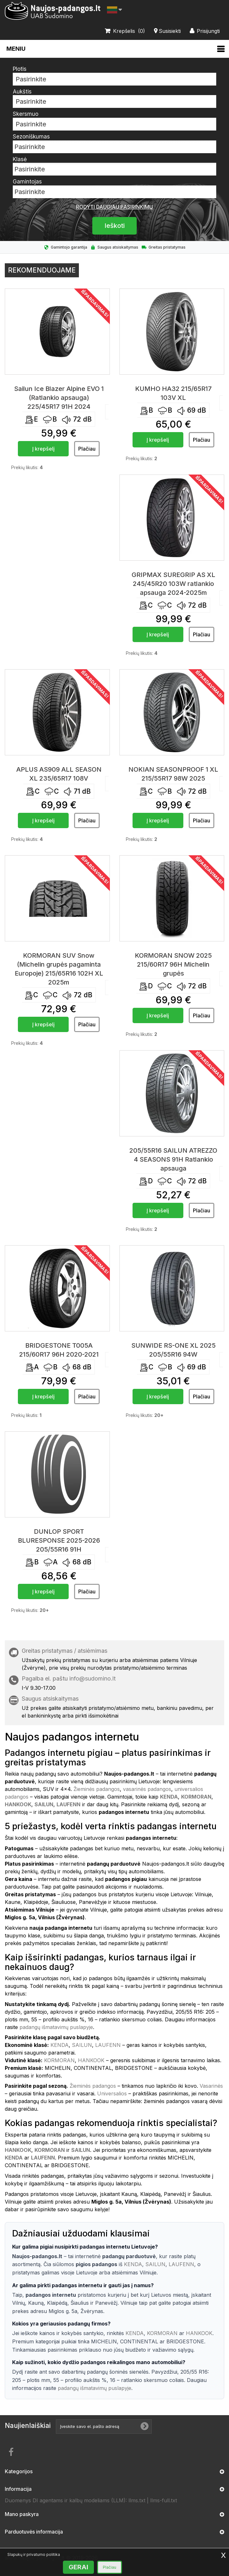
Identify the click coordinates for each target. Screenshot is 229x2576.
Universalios (112, 2093)
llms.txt (136, 2500)
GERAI (78, 2567)
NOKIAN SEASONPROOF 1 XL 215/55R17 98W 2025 (173, 774)
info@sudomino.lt (92, 1678)
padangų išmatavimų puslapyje (56, 2027)
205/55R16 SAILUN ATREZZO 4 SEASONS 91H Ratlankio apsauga (173, 1159)
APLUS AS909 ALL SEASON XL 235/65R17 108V (59, 774)
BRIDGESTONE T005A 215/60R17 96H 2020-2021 (59, 1350)
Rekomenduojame (42, 270)
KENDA (59, 2045)
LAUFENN (108, 2045)
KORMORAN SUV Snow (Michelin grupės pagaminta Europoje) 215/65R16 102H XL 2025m (59, 969)
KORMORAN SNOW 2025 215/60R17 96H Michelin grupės (173, 964)
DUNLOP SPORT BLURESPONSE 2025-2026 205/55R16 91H (59, 1540)
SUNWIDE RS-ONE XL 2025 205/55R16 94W (173, 1350)
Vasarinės (211, 2086)
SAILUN (82, 2045)
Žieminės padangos (96, 1789)
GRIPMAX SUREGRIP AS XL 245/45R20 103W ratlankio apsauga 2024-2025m (173, 583)
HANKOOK (91, 2060)
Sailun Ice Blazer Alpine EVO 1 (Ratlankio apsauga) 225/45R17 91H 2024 (59, 397)
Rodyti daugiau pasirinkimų (114, 207)
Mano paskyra (22, 2514)
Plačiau (109, 2567)
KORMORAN (59, 2060)
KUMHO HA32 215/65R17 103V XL (173, 393)
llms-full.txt (163, 2500)
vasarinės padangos (147, 1789)
